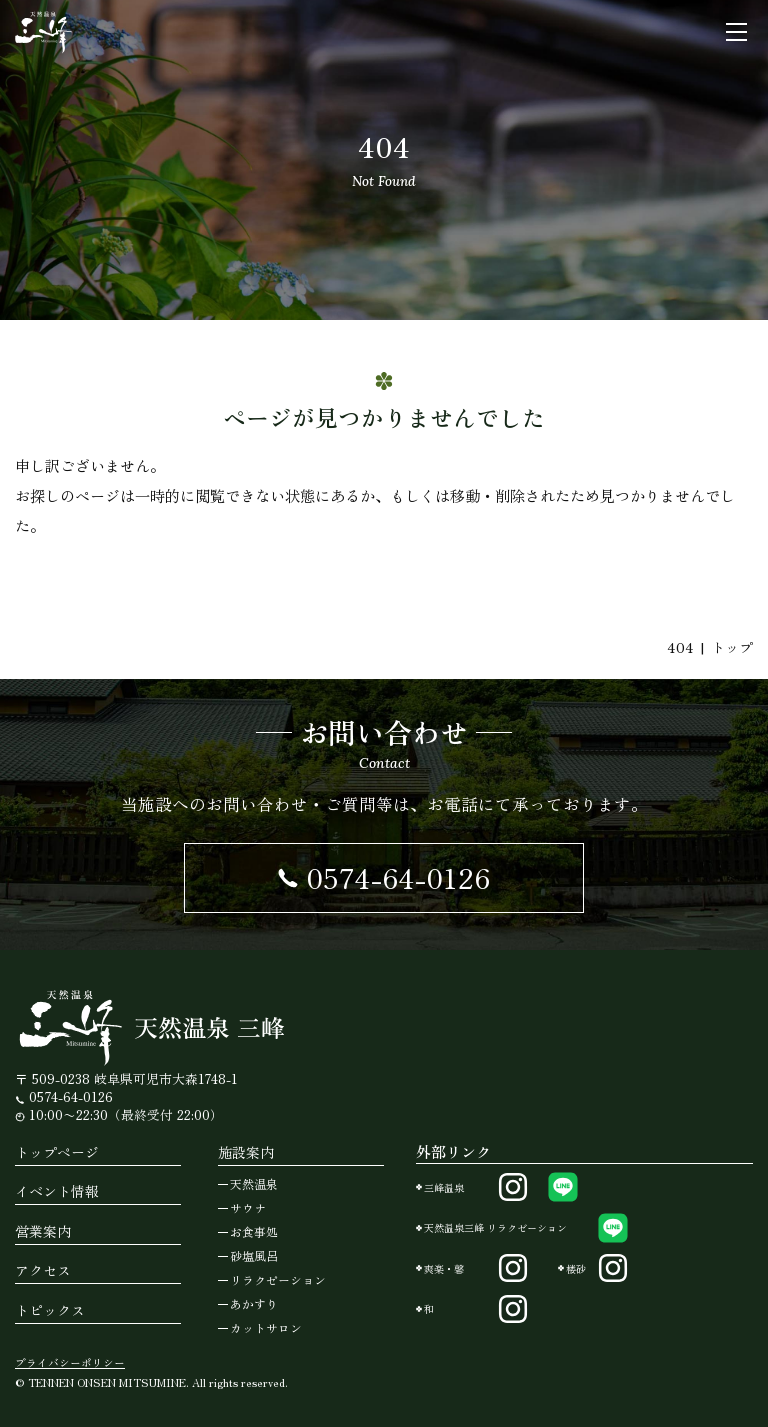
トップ (732, 647)
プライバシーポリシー (70, 1362)
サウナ (248, 1207)
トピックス (50, 1310)
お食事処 (254, 1231)
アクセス (43, 1270)
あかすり (254, 1303)
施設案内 (246, 1152)
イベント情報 (57, 1191)
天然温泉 (254, 1183)
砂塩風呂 (254, 1255)
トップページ (57, 1152)
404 (680, 647)
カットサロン (266, 1327)
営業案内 (43, 1231)
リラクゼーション (278, 1279)
